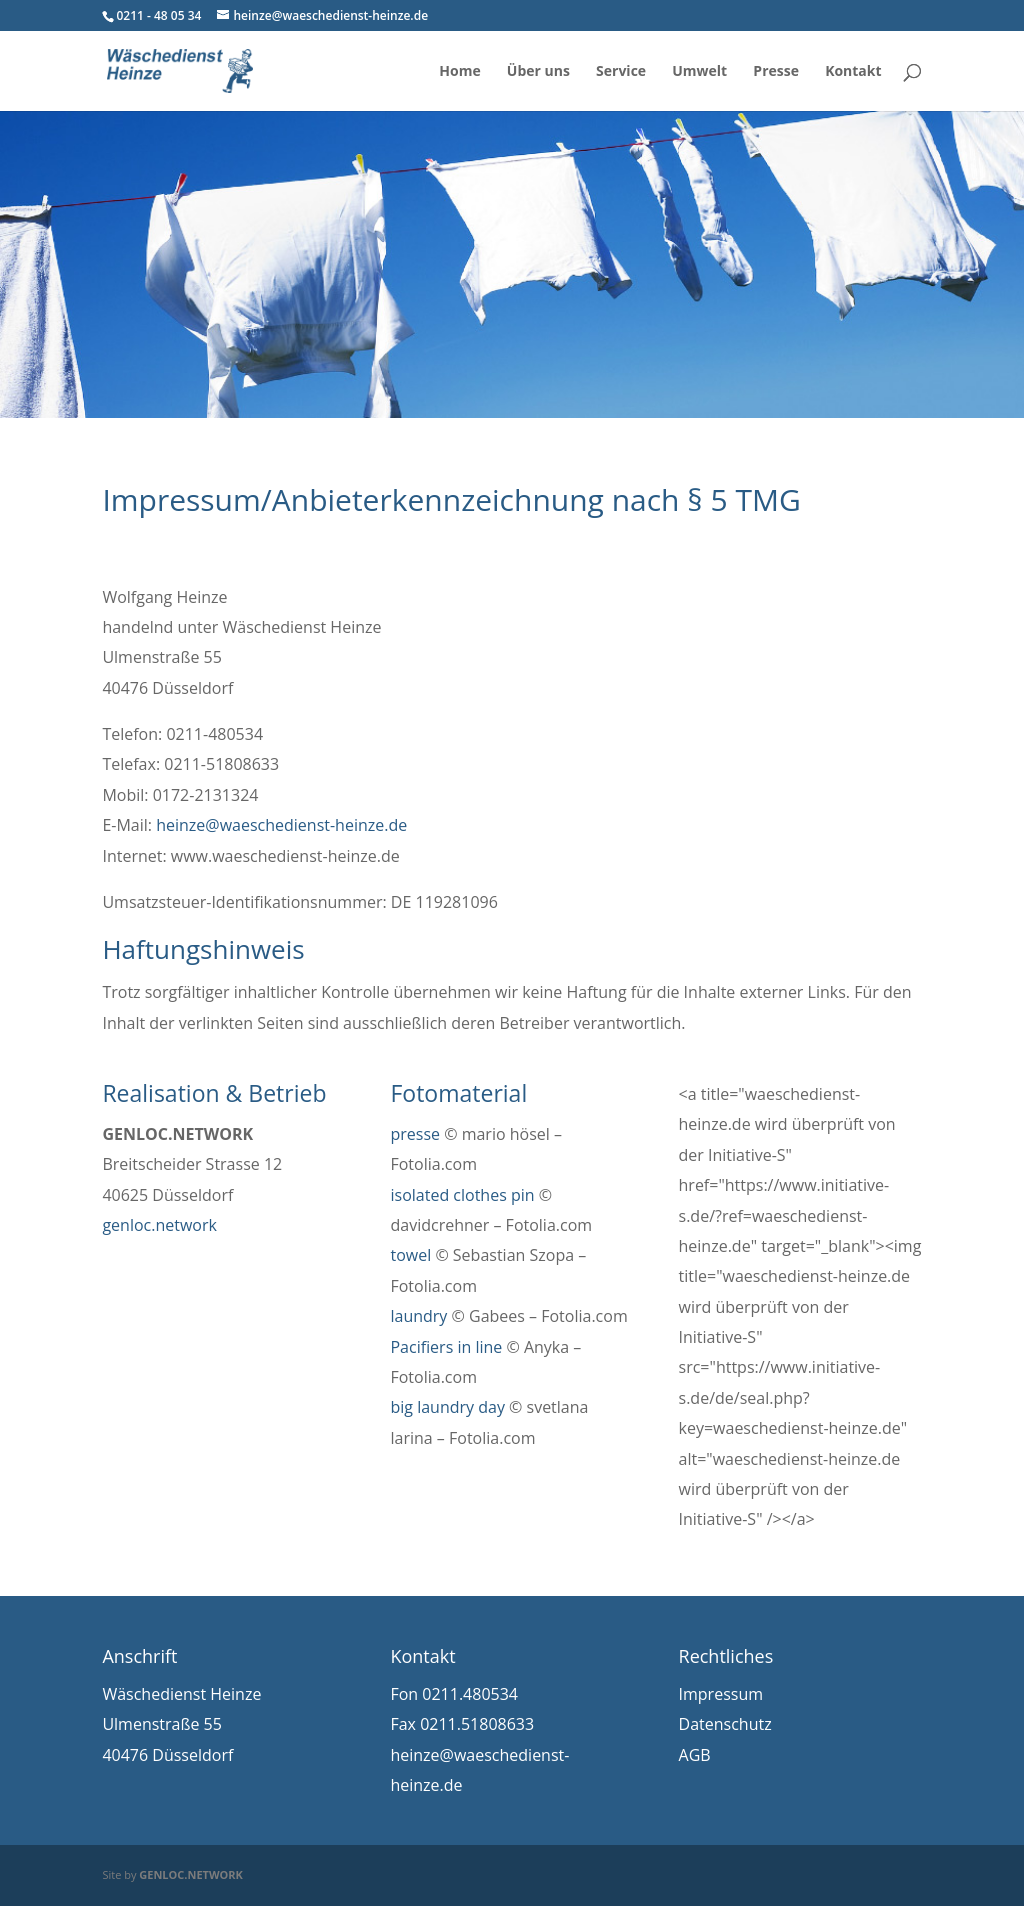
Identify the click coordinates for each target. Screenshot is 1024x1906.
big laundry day (447, 1407)
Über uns (538, 72)
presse (415, 1134)
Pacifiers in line (446, 1347)
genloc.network (159, 1225)
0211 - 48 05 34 (158, 15)
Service (621, 72)
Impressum (721, 1694)
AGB (695, 1755)
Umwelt (699, 72)
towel (410, 1255)
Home (459, 72)
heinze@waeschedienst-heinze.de (281, 825)
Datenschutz (725, 1724)
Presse (776, 72)
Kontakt (853, 72)
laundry (418, 1316)
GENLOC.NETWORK (191, 1874)
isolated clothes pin (462, 1195)
